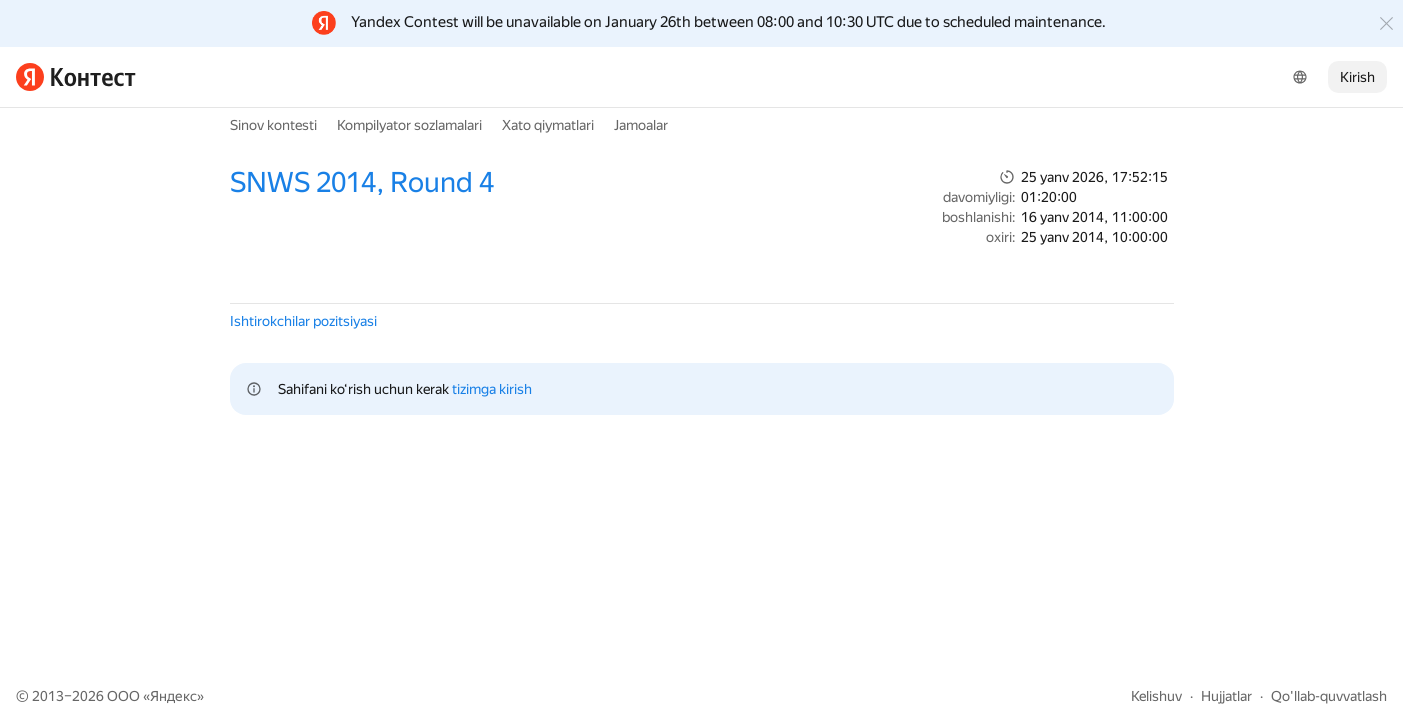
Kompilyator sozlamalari (409, 125)
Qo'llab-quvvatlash (1329, 696)
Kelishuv (1156, 696)
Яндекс (173, 696)
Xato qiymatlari (548, 125)
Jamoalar (641, 125)
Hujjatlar (1226, 696)
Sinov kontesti (273, 125)
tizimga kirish (492, 389)
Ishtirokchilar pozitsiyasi (303, 321)
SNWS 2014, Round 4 (362, 182)
